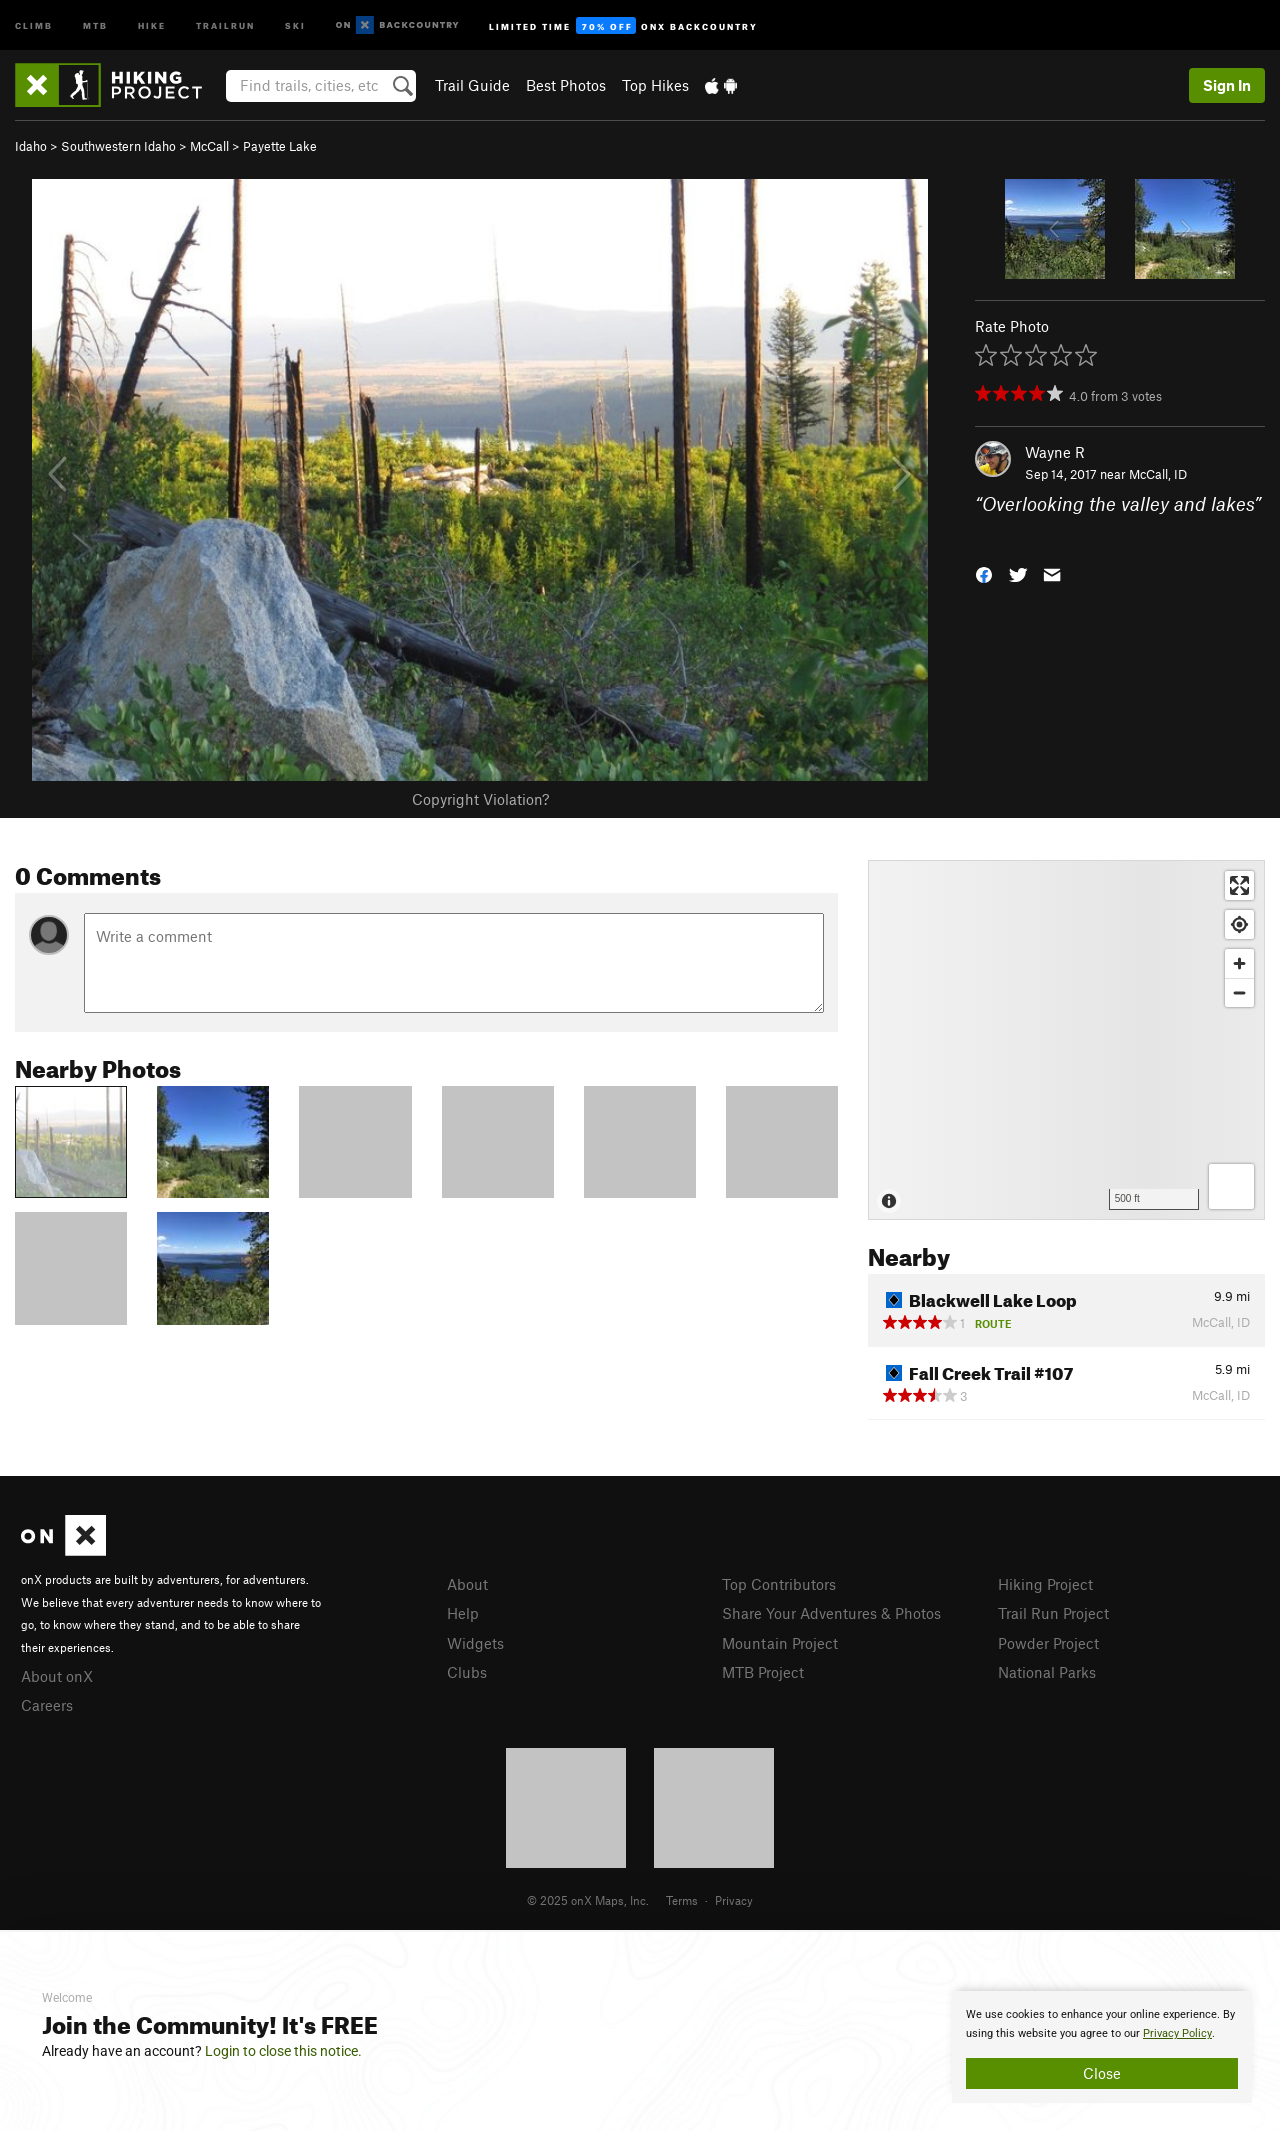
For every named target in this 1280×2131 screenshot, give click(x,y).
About (467, 1584)
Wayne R (1055, 452)
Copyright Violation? (480, 799)
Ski (295, 24)
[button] (984, 572)
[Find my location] (1239, 924)
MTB (95, 24)
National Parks (1047, 1672)
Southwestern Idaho (118, 146)
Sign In (1227, 85)
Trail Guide (472, 85)
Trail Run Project (1053, 1613)
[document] (1102, 2047)
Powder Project (1048, 1643)
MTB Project (763, 1672)
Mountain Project (780, 1643)
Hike (152, 24)
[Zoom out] (1239, 992)
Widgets (475, 1643)
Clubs (467, 1672)
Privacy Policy (1177, 2033)
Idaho (31, 146)
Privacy (734, 1900)
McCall (209, 146)
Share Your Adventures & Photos (831, 1613)
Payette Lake (280, 146)
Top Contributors (779, 1584)
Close (1102, 2073)
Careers (47, 1705)
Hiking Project (1045, 1584)
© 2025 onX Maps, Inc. (588, 1900)
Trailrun (225, 24)
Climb (34, 24)
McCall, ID (1158, 474)
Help (463, 1613)
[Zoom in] (1239, 963)
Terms (682, 1900)
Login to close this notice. (283, 2051)
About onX (57, 1676)
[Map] (1066, 1040)
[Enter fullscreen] (1239, 885)
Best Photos (566, 85)
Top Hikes (655, 85)
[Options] (1231, 1186)
